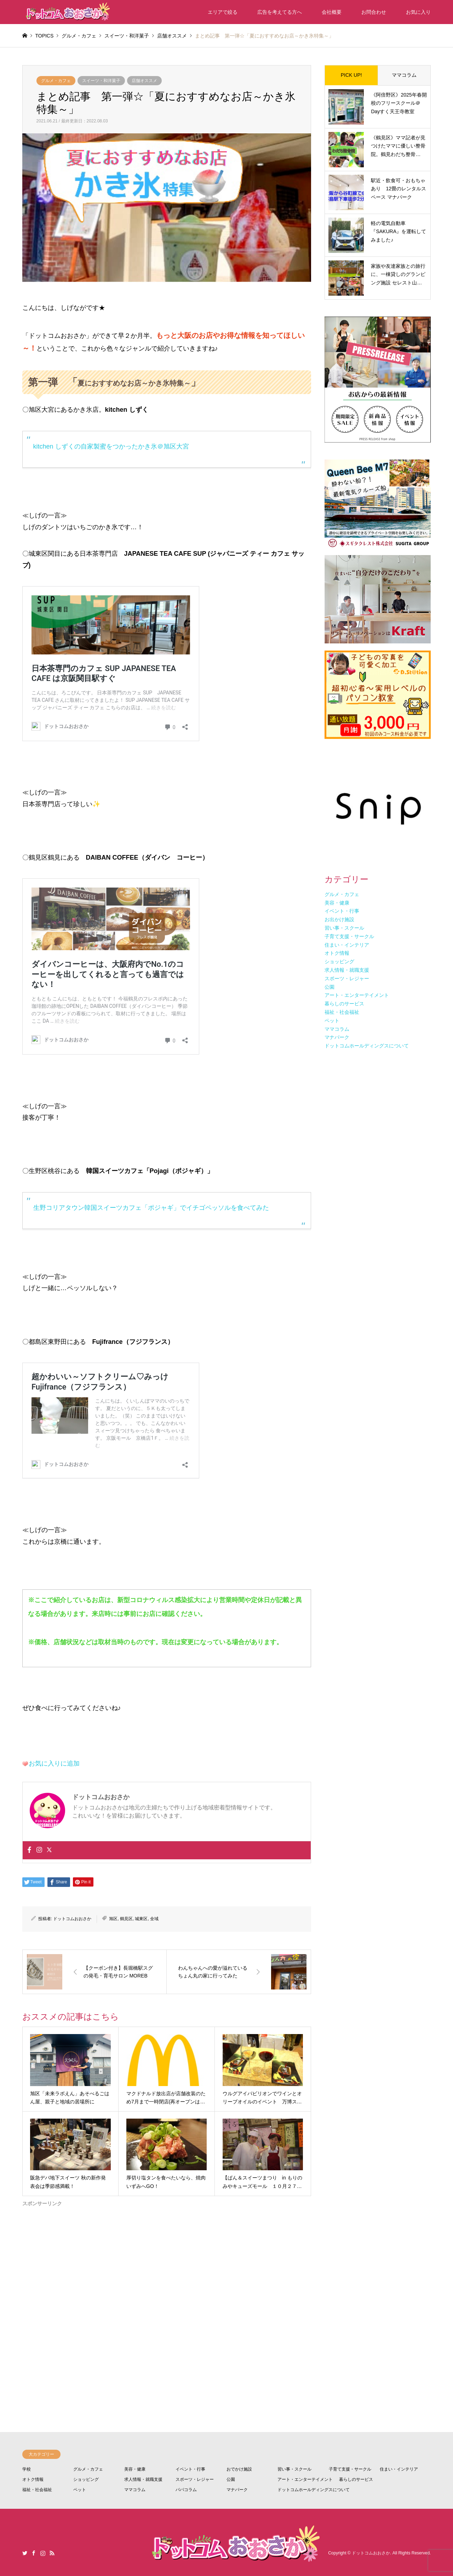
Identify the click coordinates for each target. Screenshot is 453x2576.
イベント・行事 (190, 2469)
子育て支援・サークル (350, 2469)
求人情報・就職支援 (143, 2479)
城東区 (141, 1918)
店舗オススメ (144, 80)
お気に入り (418, 12)
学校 (26, 2469)
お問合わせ (373, 12)
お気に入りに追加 (54, 1763)
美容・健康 (134, 2469)
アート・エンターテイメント (305, 2479)
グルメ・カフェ (56, 80)
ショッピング (86, 2479)
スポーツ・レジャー (195, 2479)
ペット (79, 2489)
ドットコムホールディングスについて (313, 2489)
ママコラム (404, 75)
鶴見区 (126, 1918)
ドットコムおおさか (72, 1918)
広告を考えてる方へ (279, 12)
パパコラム (186, 2489)
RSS (52, 2553)
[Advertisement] (166, 2292)
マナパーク (237, 2489)
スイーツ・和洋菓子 (101, 80)
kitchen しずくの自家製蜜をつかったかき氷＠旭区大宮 (111, 446)
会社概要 (332, 12)
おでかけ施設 (239, 2469)
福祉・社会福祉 (37, 2489)
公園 (230, 2479)
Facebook (33, 2553)
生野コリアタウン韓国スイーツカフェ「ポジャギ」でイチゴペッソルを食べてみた (151, 1207)
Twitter (24, 2553)
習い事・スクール (294, 2469)
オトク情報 (33, 2479)
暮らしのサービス (356, 2479)
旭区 (113, 1918)
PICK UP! (351, 75)
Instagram (42, 2553)
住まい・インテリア (399, 2469)
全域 (154, 1918)
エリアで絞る (222, 12)
